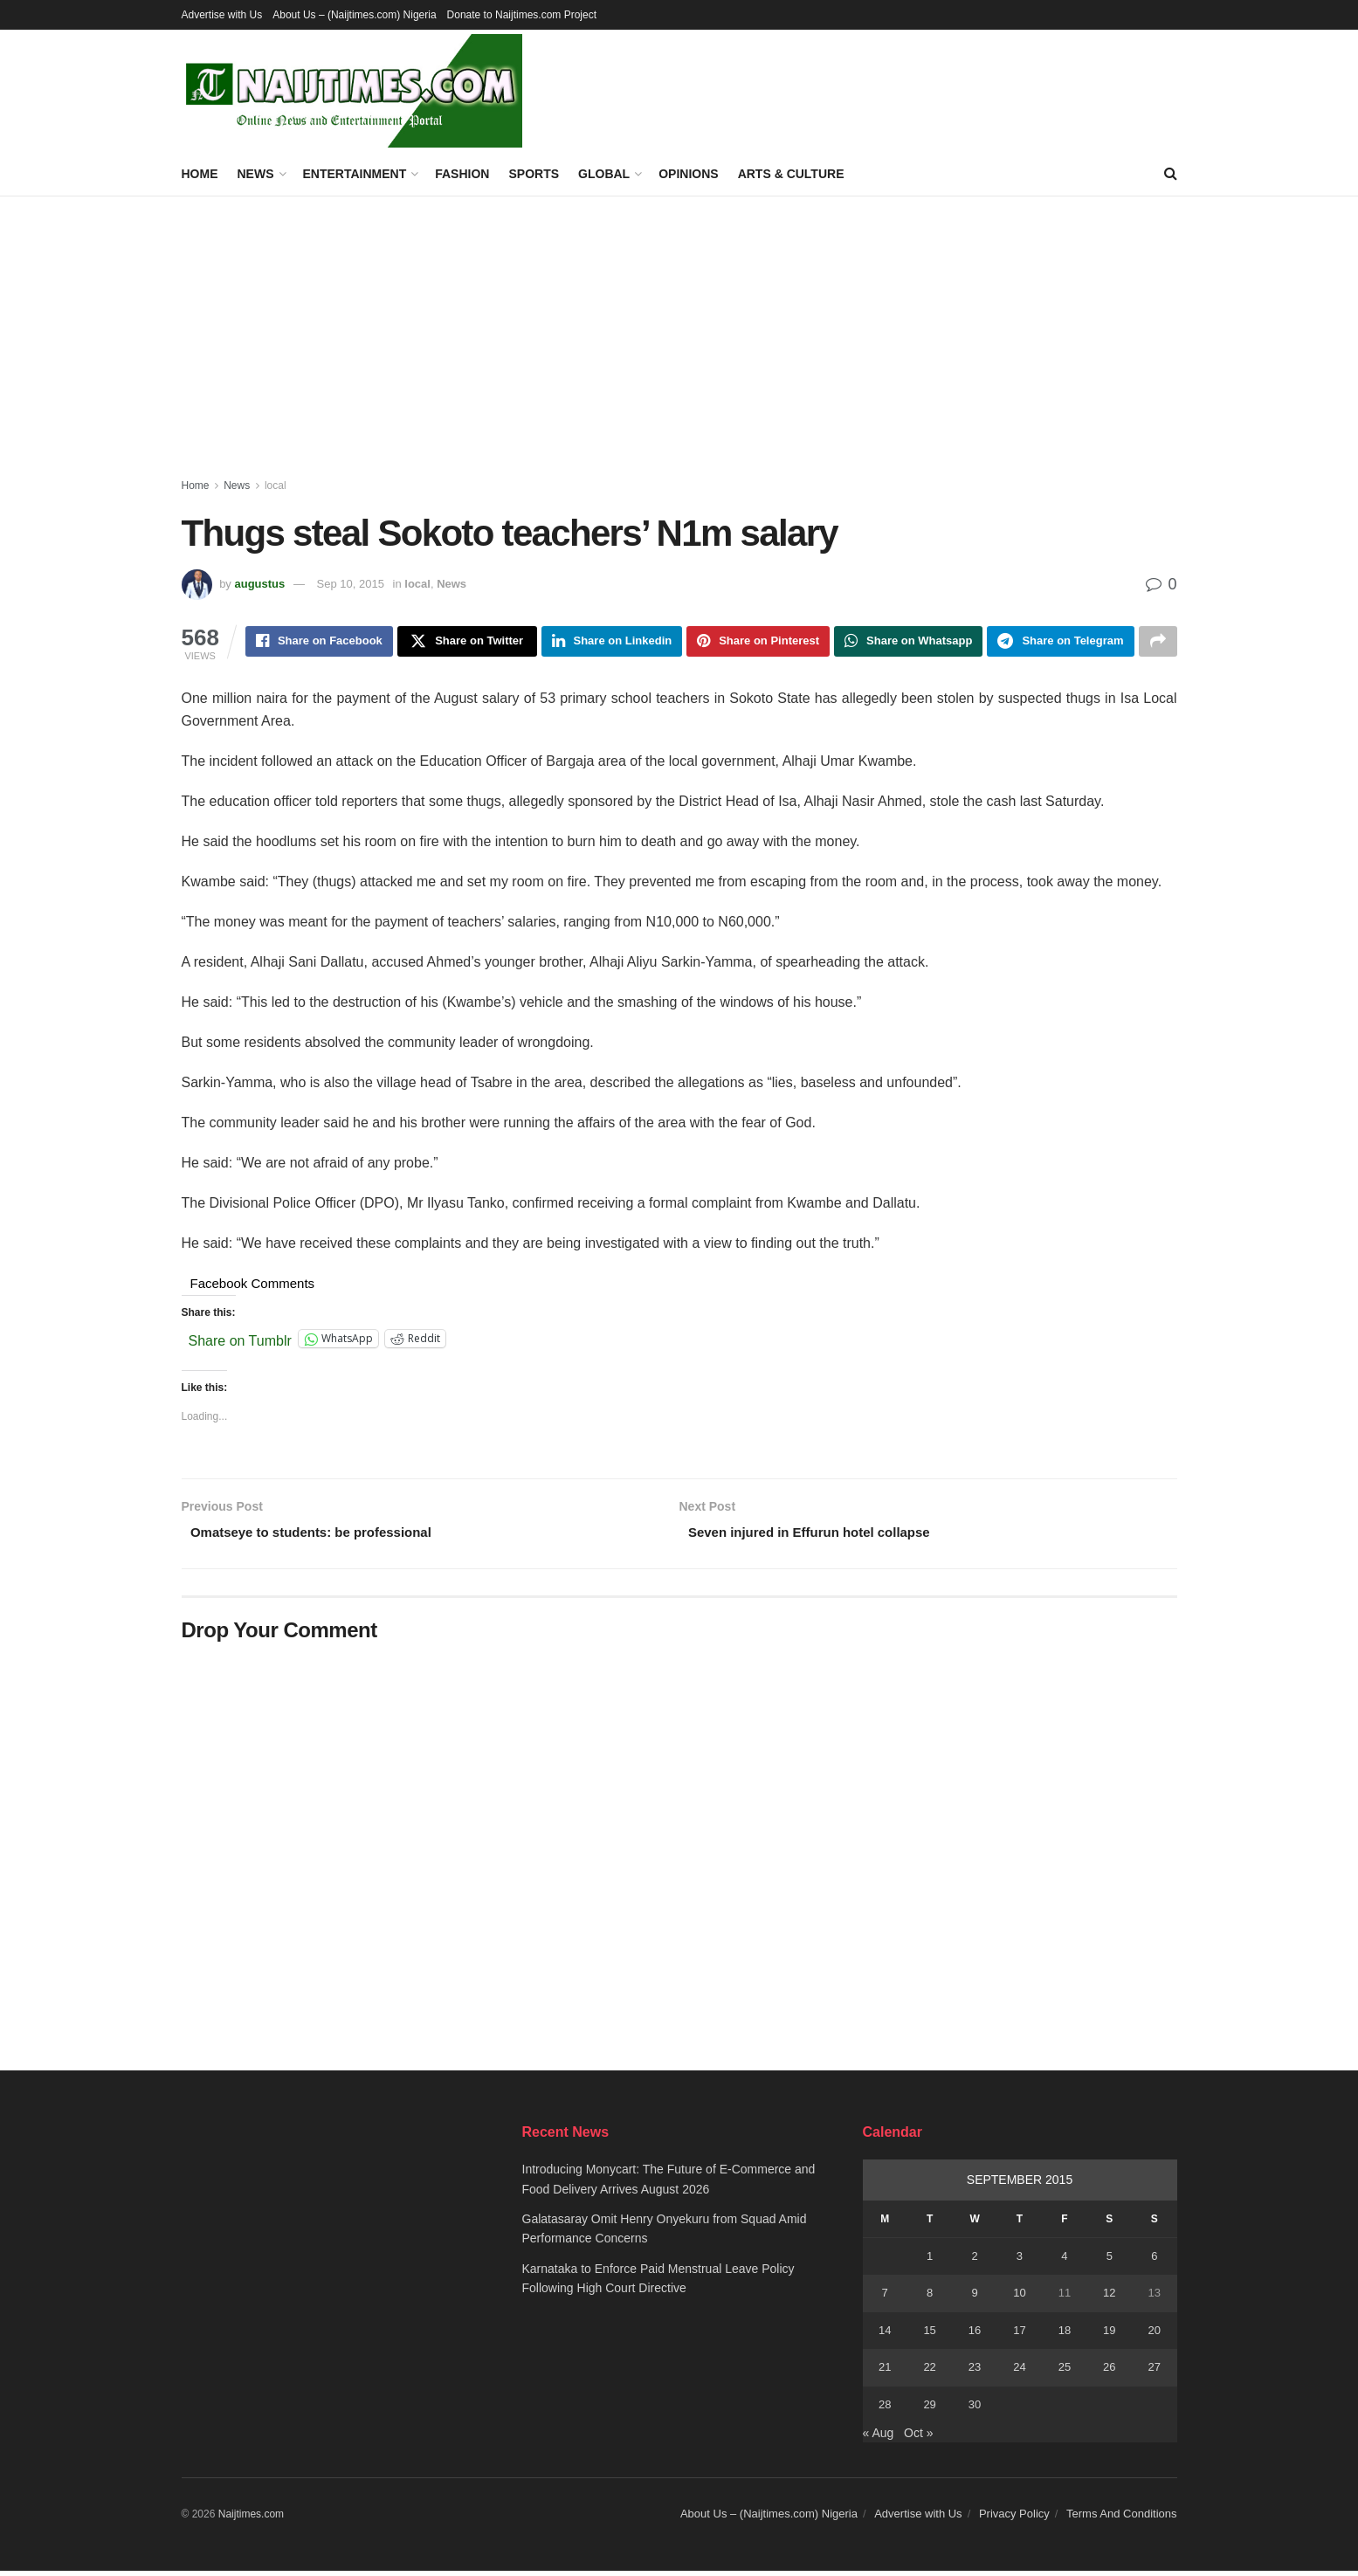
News (256, 174)
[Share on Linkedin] (612, 642)
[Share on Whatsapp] (908, 642)
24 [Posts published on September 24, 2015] (1019, 2372)
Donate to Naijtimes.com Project (521, 15)
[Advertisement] (679, 327)
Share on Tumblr (240, 1342)
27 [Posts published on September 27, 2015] (1154, 2372)
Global (604, 174)
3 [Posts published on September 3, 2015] (1020, 2261)
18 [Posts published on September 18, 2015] (1064, 2335)
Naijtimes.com (251, 2520)
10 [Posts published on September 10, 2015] (1019, 2298)
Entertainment (355, 174)
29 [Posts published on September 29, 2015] (929, 2409)
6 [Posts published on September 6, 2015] (1154, 2261)
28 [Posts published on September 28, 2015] (885, 2409)
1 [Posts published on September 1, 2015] (930, 2261)
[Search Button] (1170, 174)
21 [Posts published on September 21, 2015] (885, 2372)
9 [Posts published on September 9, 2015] (974, 2298)
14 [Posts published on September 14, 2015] (885, 2335)
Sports (533, 174)
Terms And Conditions (1121, 2519)
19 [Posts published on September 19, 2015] (1109, 2335)
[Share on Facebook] (319, 642)
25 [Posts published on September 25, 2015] (1064, 2372)
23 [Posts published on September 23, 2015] (975, 2372)
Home (200, 174)
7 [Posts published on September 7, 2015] (885, 2298)
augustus (259, 583)
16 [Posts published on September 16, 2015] (975, 2335)
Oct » (918, 2438)
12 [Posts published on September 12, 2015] (1109, 2298)
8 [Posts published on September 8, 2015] (930, 2298)
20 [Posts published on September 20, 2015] (1154, 2335)
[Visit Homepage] (352, 91)
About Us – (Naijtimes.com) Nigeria (354, 15)
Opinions (688, 174)
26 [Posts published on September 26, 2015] (1109, 2372)
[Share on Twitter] (467, 642)
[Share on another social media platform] (1158, 642)
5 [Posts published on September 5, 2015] (1109, 2261)
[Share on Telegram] (1060, 642)
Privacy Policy (1014, 2519)
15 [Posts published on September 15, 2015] (929, 2335)
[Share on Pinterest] (758, 642)
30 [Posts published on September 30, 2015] (975, 2409)
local (275, 485)
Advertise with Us (222, 15)
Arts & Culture (791, 174)
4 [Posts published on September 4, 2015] (1064, 2261)
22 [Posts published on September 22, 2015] (929, 2372)
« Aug (878, 2438)
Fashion (462, 174)
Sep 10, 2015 (350, 583)
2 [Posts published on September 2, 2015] (974, 2261)
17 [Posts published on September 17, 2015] (1019, 2335)
